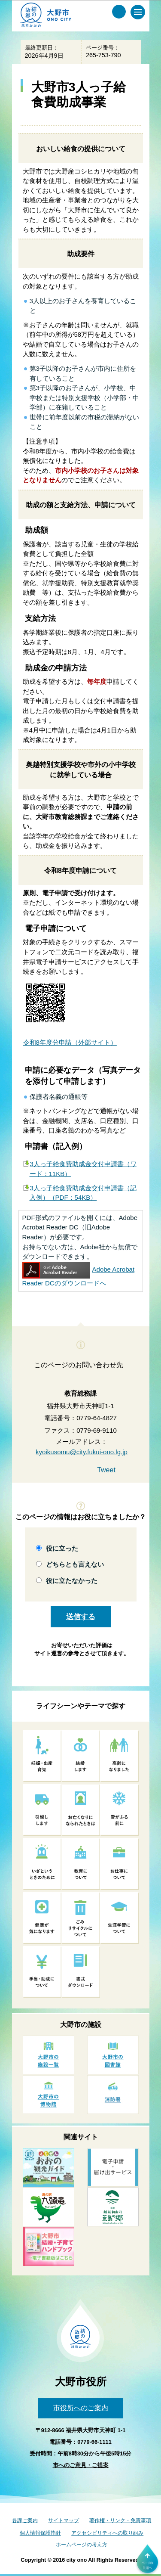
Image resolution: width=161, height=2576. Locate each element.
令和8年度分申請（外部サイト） (70, 1042)
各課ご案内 (25, 2520)
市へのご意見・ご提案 (81, 2465)
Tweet (106, 1470)
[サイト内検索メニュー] (119, 12)
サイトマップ (63, 2520)
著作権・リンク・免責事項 (120, 2520)
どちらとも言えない (75, 1564)
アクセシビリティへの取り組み (107, 2533)
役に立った (62, 1548)
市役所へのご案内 (80, 2408)
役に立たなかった (71, 1580)
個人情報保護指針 (40, 2533)
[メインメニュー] (138, 12)
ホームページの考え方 (81, 2545)
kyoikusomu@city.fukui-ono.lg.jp (82, 1452)
